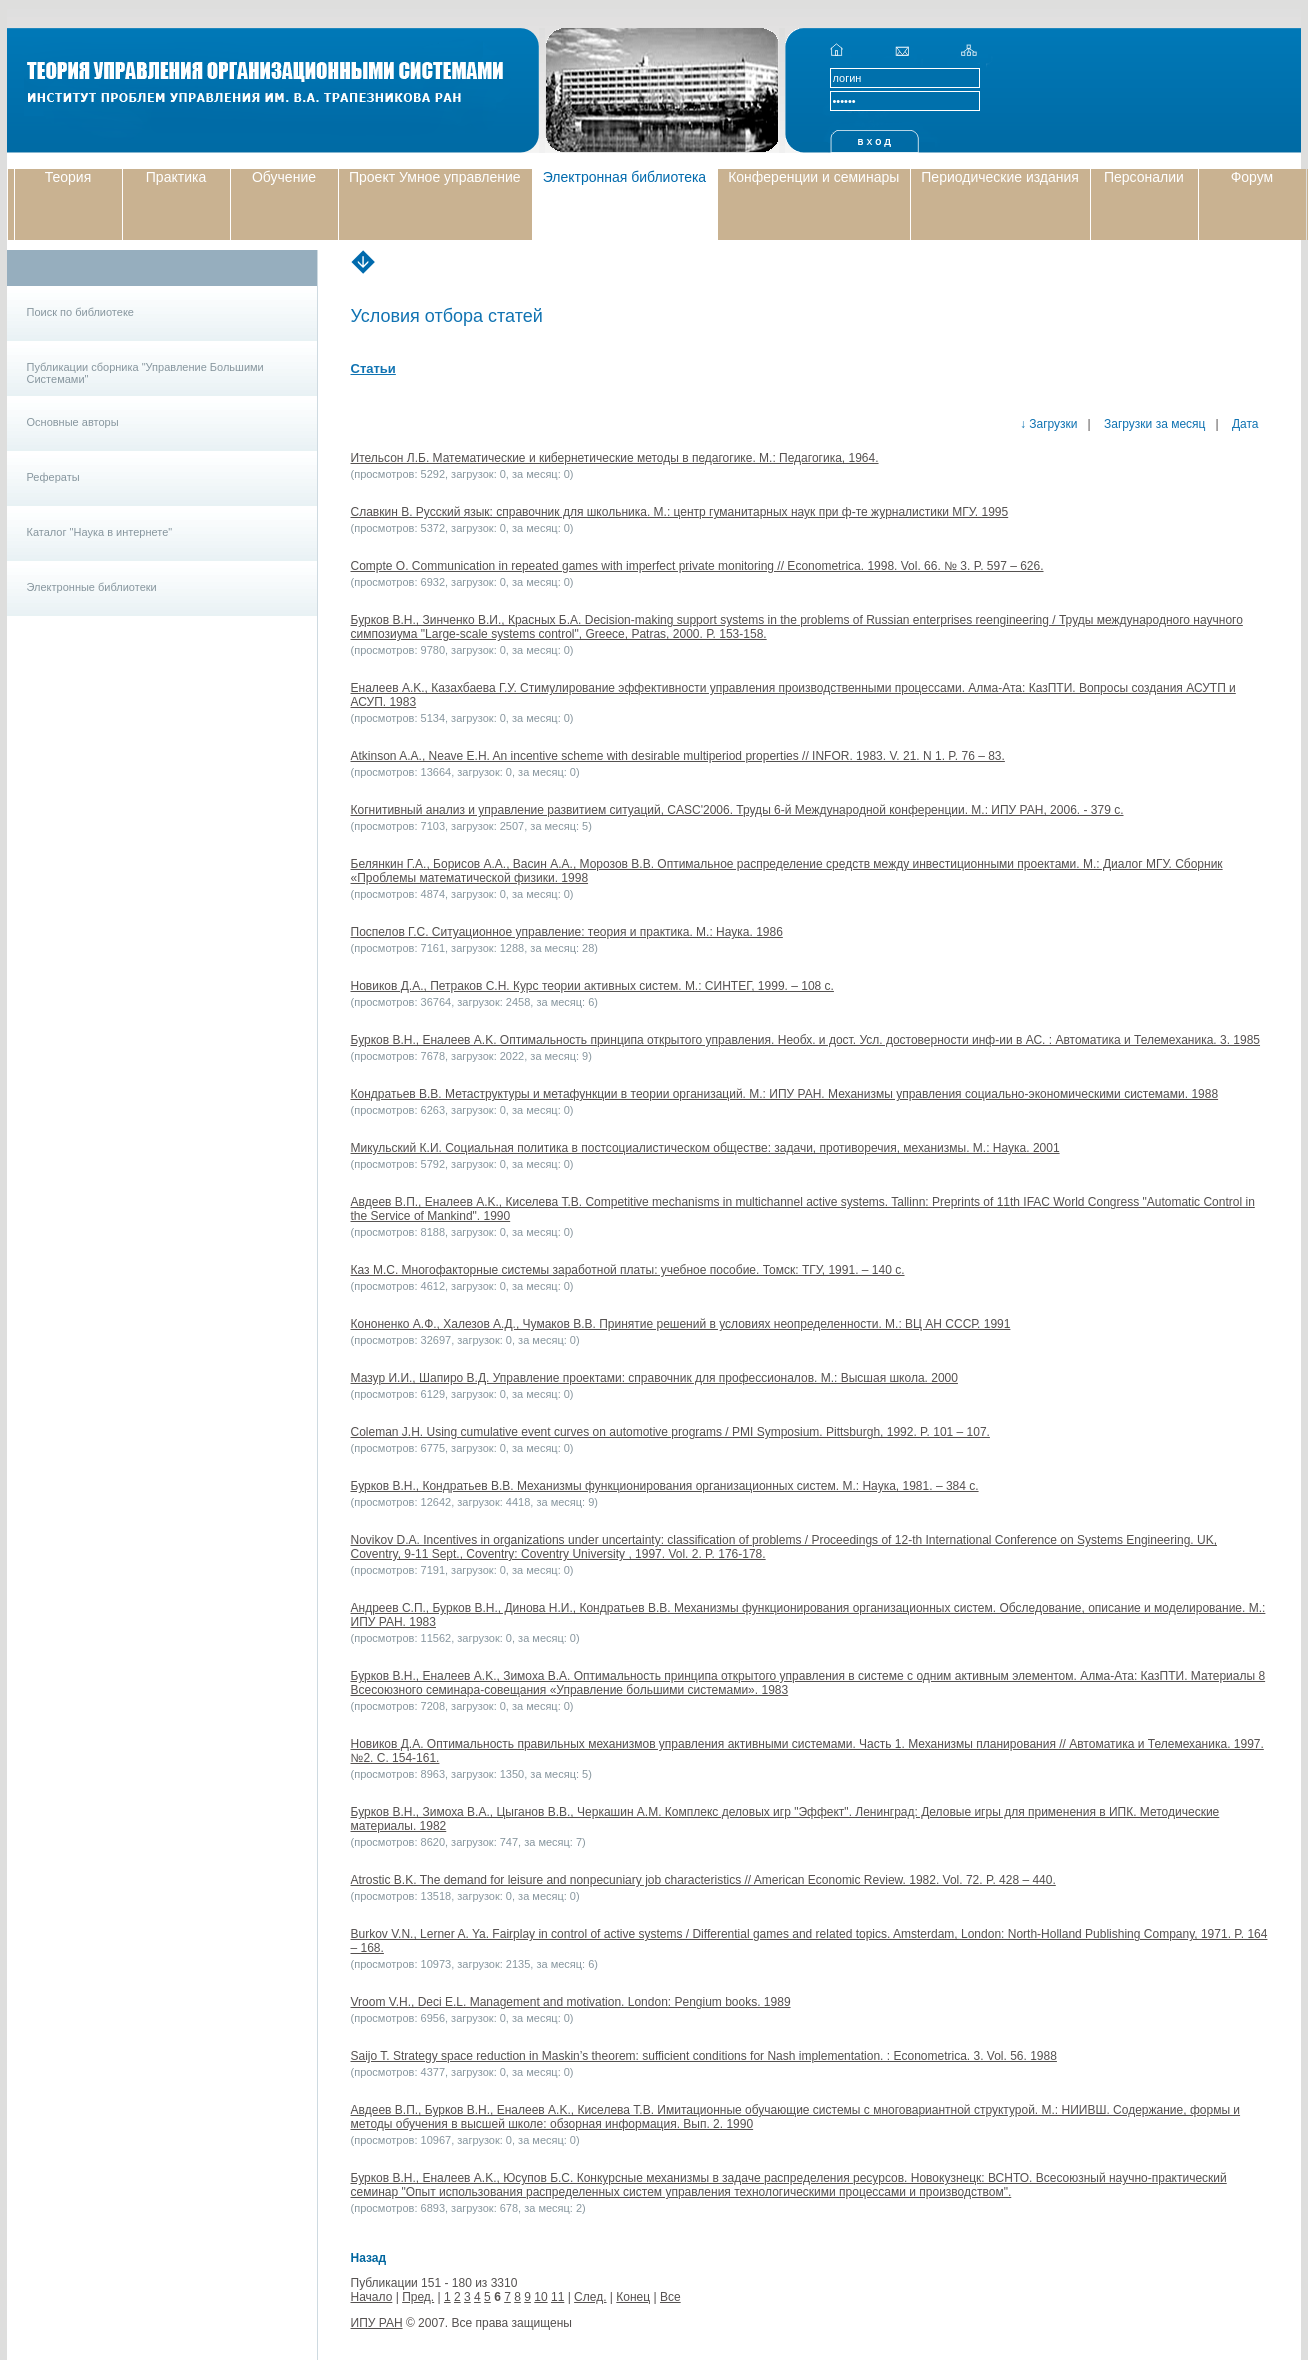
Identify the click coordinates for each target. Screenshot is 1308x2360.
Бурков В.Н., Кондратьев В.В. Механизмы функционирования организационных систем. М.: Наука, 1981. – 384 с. (665, 1486)
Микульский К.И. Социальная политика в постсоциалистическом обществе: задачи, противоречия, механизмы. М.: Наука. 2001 (705, 1148)
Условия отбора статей (447, 316)
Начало (372, 2297)
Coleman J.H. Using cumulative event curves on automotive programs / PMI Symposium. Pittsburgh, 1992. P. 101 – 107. (670, 1432)
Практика (176, 177)
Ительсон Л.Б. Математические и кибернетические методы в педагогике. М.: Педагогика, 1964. (615, 458)
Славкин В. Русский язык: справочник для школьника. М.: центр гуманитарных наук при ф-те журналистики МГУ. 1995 (680, 512)
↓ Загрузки (1049, 424)
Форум (1252, 177)
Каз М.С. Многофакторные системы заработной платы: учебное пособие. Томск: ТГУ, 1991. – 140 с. (628, 1270)
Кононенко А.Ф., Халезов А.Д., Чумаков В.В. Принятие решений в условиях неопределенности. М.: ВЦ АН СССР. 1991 (681, 1324)
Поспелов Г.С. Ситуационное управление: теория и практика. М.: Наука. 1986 (567, 932)
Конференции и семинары (813, 177)
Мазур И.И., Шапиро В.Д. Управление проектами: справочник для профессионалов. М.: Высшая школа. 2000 (654, 1378)
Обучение (284, 177)
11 (557, 2297)
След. (590, 2297)
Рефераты (53, 477)
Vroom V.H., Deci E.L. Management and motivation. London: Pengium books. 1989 (571, 2002)
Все (670, 2297)
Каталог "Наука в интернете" (100, 532)
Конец (633, 2297)
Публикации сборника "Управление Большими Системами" (145, 373)
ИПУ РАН (377, 2323)
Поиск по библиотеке (80, 312)
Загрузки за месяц (1153, 424)
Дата (1244, 424)
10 (540, 2297)
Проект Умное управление (435, 177)
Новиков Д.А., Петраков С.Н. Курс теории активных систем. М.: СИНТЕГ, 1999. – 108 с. (592, 986)
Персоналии (1144, 177)
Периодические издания (1000, 177)
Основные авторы (73, 422)
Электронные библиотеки (92, 587)
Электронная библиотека (625, 177)
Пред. (418, 2297)
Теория (68, 177)
